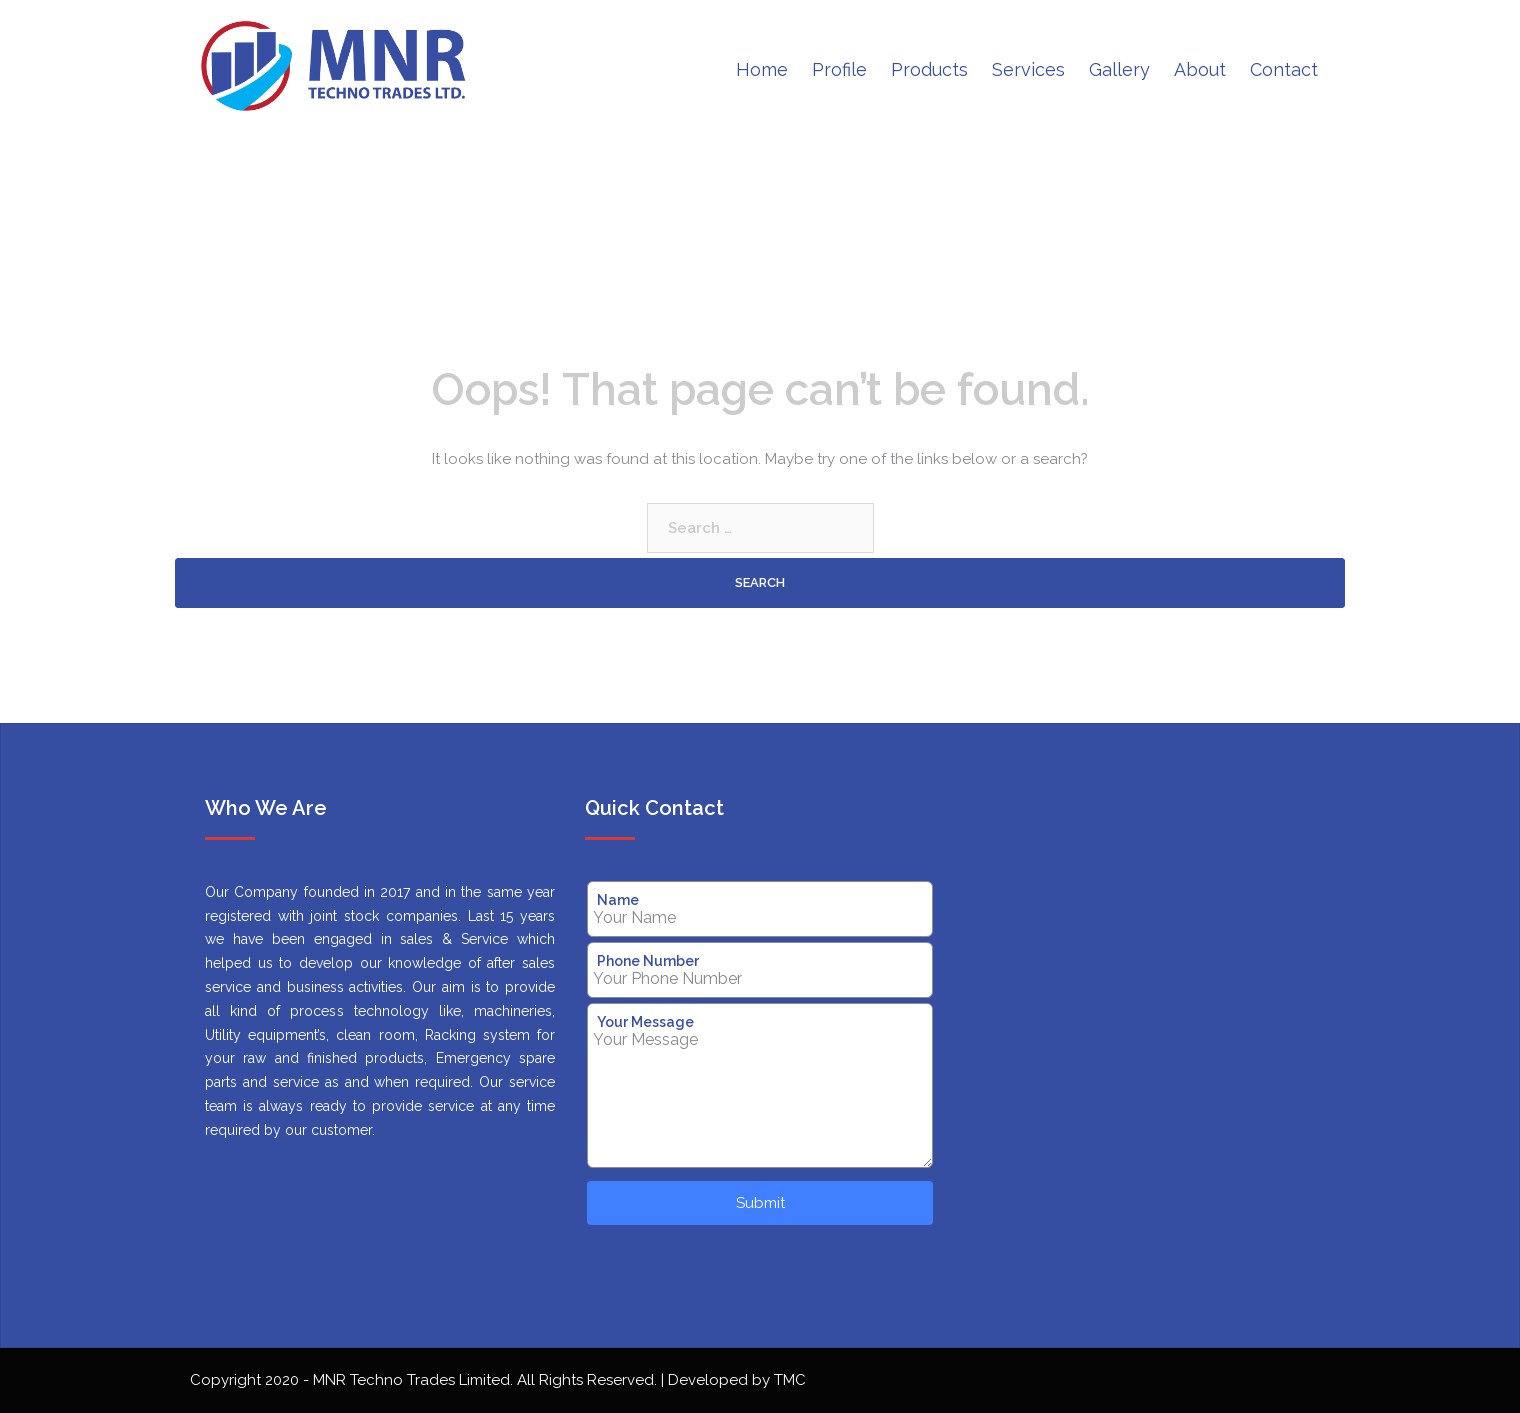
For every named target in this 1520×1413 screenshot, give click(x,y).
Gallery (1119, 69)
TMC (790, 1380)
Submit (760, 1203)
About (1200, 69)
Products (929, 69)
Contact (1284, 69)
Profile (839, 69)
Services (1028, 69)
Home (762, 69)
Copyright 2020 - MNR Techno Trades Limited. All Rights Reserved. (425, 1380)
